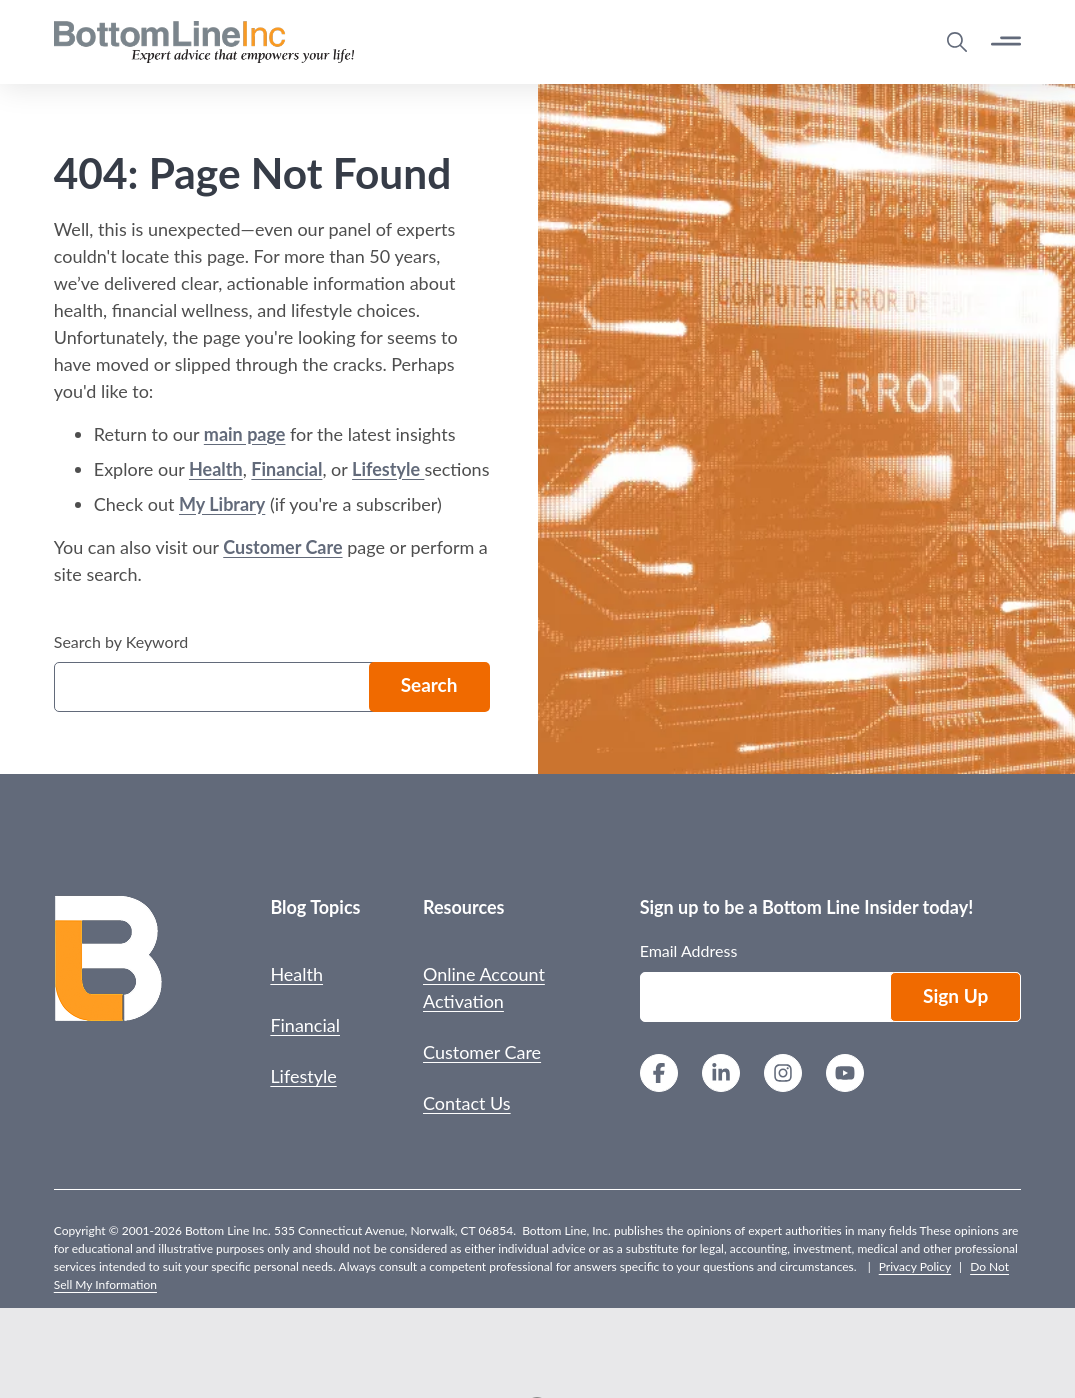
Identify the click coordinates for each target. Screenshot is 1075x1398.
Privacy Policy (915, 1266)
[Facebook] (659, 1075)
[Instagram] (783, 1075)
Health (216, 469)
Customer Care (282, 547)
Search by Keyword (121, 641)
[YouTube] (845, 1075)
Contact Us (467, 1103)
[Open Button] (1006, 41)
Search (429, 684)
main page (245, 434)
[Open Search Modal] (957, 42)
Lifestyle (388, 469)
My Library (222, 504)
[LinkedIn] (721, 1075)
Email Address (689, 950)
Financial (286, 469)
